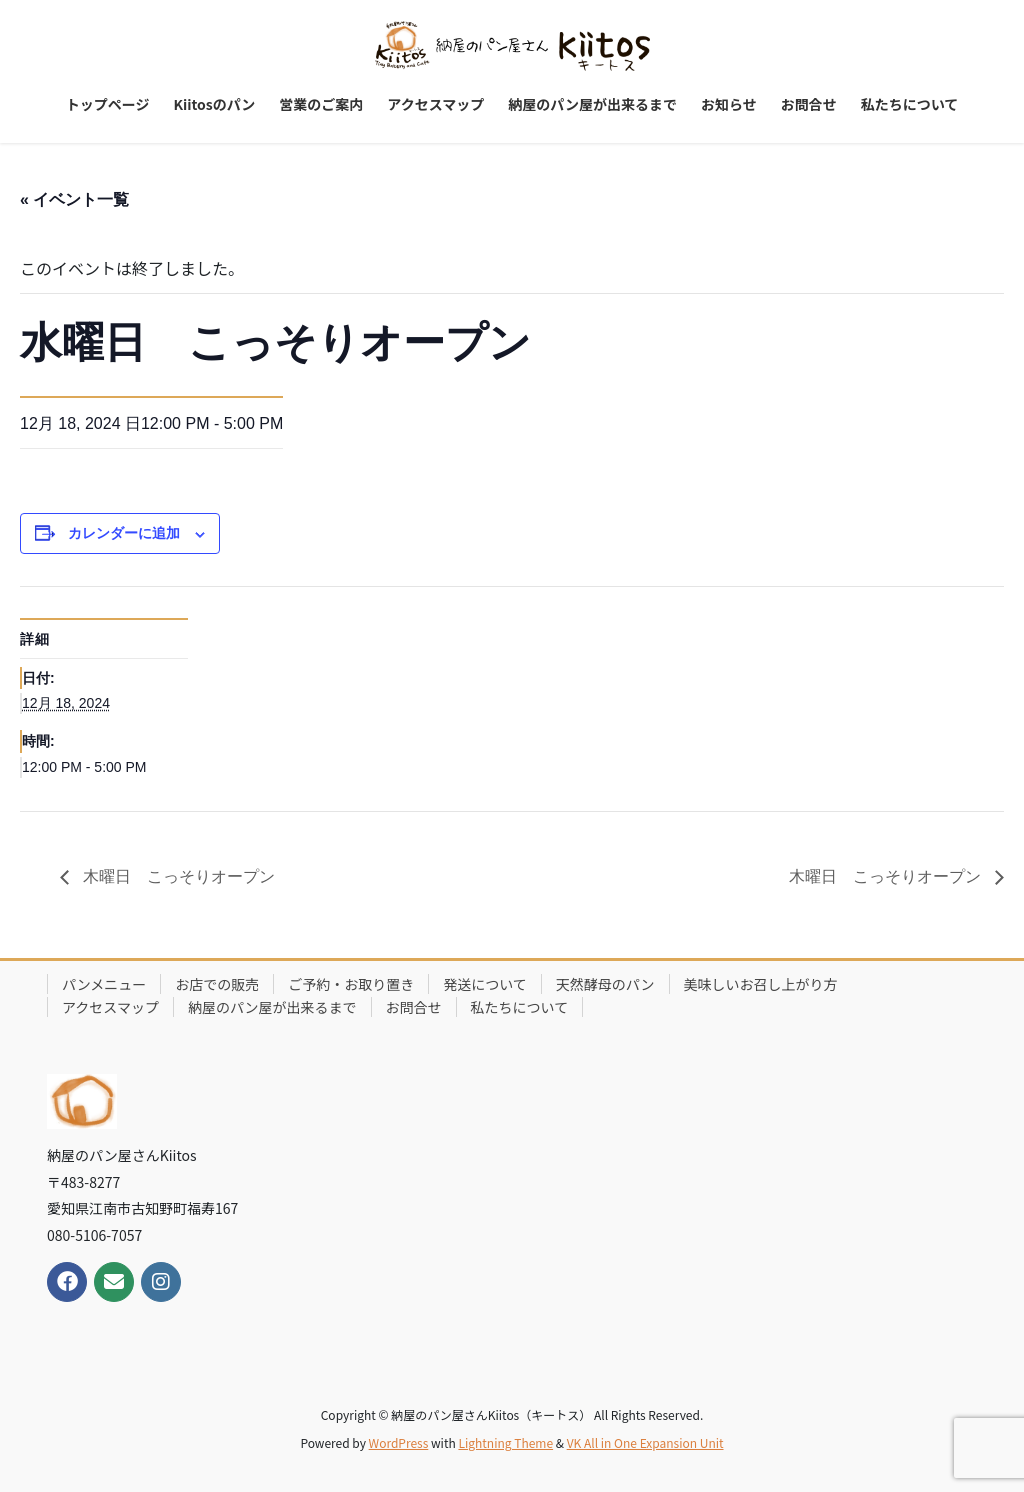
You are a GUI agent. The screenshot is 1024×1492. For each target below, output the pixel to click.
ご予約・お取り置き (351, 984)
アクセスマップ (110, 1007)
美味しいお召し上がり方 (761, 984)
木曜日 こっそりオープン (177, 876)
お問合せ (414, 1007)
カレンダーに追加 (124, 533)
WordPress (399, 1442)
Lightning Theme (505, 1442)
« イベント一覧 (74, 199)
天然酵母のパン (605, 984)
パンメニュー (104, 984)
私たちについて (520, 1007)
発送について (485, 984)
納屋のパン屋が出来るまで (272, 1007)
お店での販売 (217, 984)
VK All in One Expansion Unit (645, 1442)
